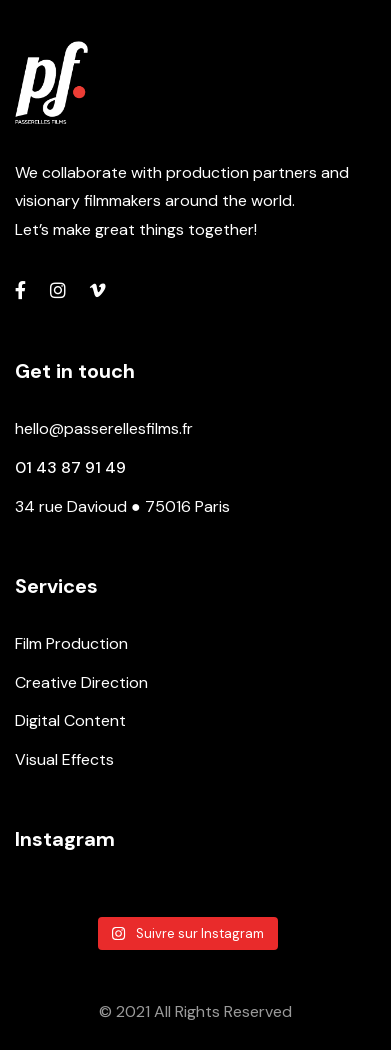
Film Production (71, 643)
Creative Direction (81, 682)
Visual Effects (64, 759)
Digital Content (70, 720)
